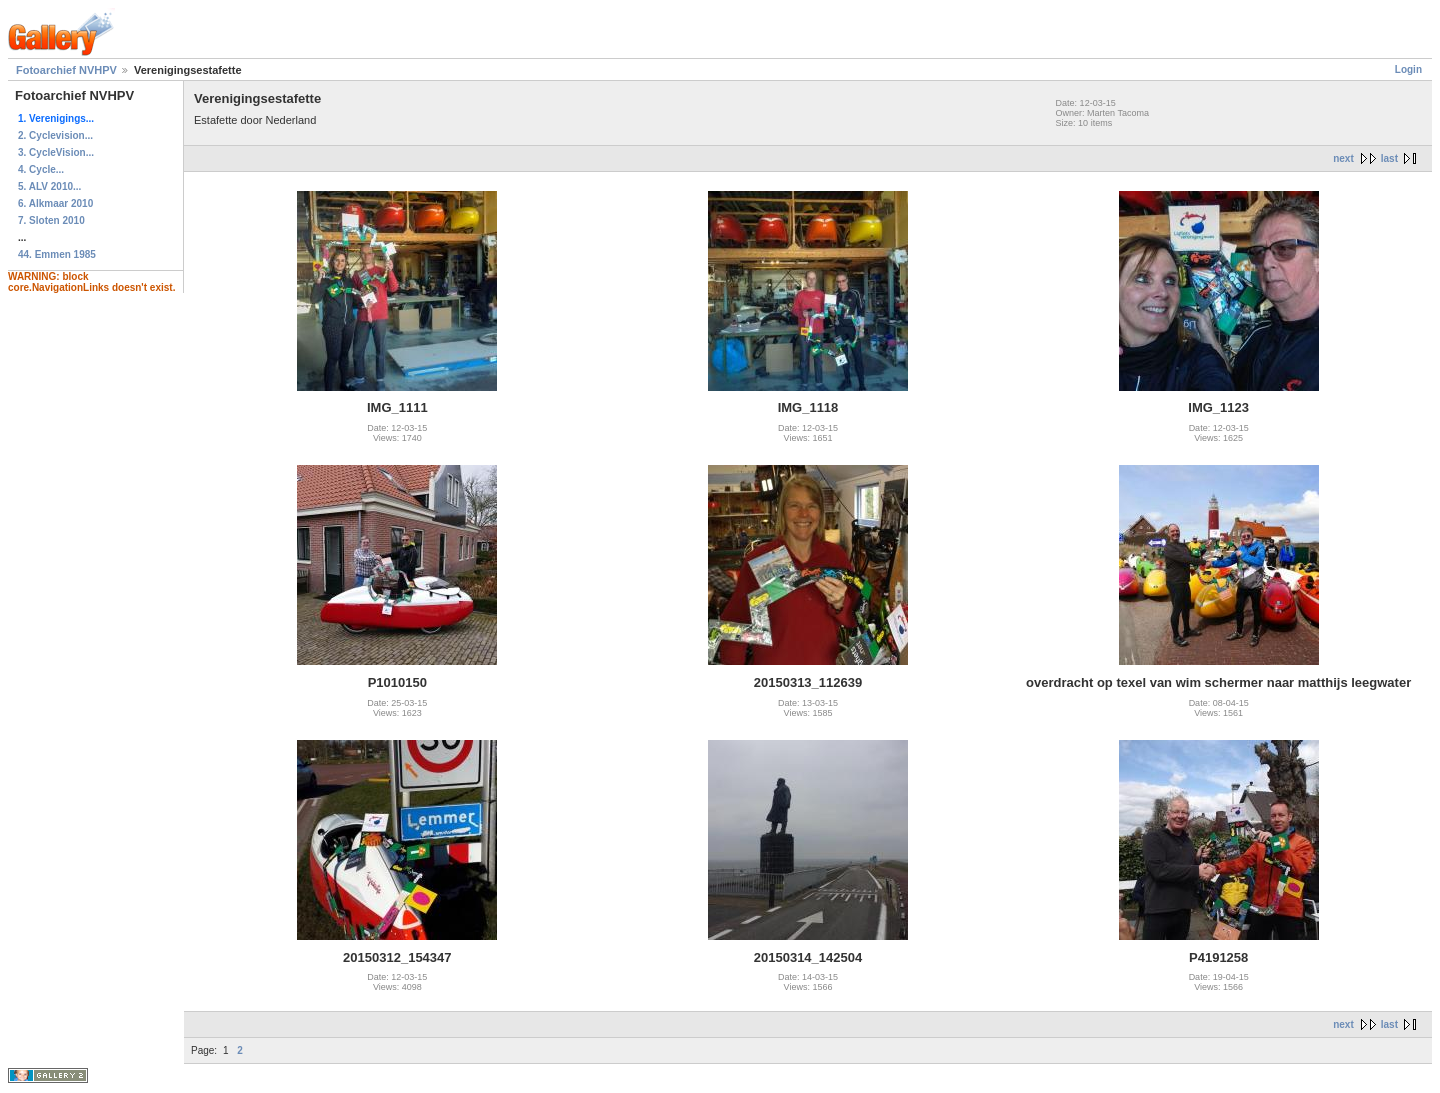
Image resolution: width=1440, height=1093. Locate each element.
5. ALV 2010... (49, 186)
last (1389, 158)
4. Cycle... (41, 169)
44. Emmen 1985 (57, 254)
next (1343, 158)
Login (1408, 69)
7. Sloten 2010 (51, 220)
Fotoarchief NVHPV (66, 70)
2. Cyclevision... (55, 135)
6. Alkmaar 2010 (55, 203)
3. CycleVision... (56, 152)
